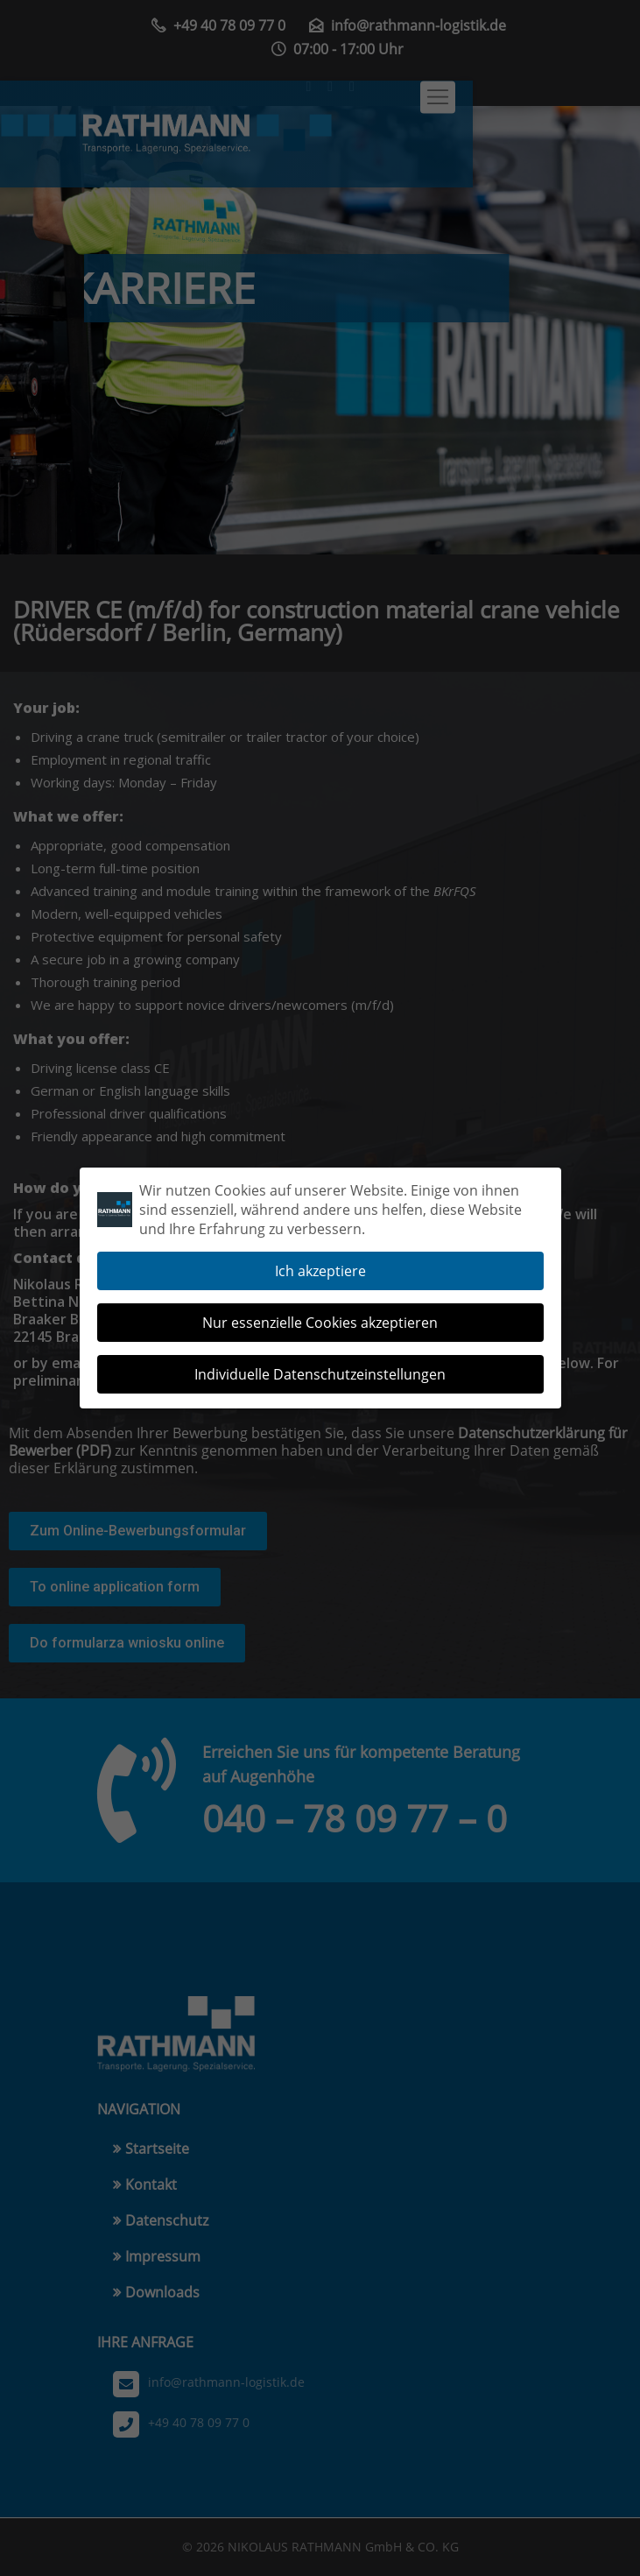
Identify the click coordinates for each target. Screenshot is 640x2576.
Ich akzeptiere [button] (320, 1263)
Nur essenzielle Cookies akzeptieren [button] (320, 1314)
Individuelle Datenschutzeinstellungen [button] (320, 1366)
